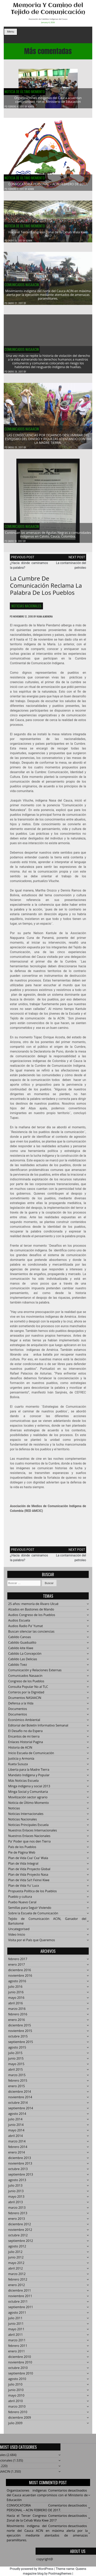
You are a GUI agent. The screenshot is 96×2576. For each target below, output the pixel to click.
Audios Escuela (19, 1623)
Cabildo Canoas (19, 1640)
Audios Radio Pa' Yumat (25, 1629)
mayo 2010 (16, 2398)
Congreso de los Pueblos (26, 1684)
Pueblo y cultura (20, 1899)
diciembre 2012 (19, 2227)
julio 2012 (15, 2254)
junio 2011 (15, 2326)
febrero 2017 (17, 1962)
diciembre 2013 (19, 2161)
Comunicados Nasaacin (22, 287)
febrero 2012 (17, 2282)
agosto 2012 (17, 2249)
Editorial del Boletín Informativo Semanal (38, 1728)
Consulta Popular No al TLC (28, 1689)
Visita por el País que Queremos (31, 1943)
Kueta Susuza (18, 1767)
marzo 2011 (16, 2343)
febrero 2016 (17, 2017)
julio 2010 (15, 2387)
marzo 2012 (16, 2277)
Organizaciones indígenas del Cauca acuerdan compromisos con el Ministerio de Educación (48, 100)
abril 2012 (15, 2271)
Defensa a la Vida (20, 1706)
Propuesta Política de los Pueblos (32, 1894)
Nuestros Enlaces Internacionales (32, 1833)
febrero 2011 (17, 2348)
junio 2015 (15, 2061)
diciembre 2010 (19, 2359)
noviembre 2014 (20, 2100)
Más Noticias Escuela (23, 1783)
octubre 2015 (18, 2039)
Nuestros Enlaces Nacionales (29, 1839)
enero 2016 (16, 2022)
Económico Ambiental (24, 1722)
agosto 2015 (17, 2050)
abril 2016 (15, 2006)
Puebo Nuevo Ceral (22, 1905)
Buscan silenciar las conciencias (31, 1634)
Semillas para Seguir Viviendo (29, 1910)
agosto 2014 (17, 2116)
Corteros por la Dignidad (26, 1695)
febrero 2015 (17, 2083)
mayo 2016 (16, 2000)
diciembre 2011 (19, 2293)
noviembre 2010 (20, 2365)
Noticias (14, 1811)
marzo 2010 (16, 2409)
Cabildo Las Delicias (22, 1662)
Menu (10, 31)
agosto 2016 (17, 1984)
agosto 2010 (17, 2381)
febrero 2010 (17, 2415)
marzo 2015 (16, 2078)
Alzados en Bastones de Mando (31, 1612)
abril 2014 (15, 2138)
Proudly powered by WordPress (31, 2569)
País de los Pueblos (22, 1850)
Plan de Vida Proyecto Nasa (28, 1877)
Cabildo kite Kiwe (20, 1651)
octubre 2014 (18, 2105)
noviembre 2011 (20, 2299)
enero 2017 (16, 1967)
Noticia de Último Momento (25, 91)
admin (31, 106)
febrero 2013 (17, 2216)
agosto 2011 (17, 2315)
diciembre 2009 (19, 2420)
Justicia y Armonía (21, 1761)
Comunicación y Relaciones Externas (35, 1673)
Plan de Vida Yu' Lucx (23, 1888)
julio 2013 (15, 2188)
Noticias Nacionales (26, 608)
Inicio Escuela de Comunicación (31, 1756)
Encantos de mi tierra (23, 1739)
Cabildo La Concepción (24, 1656)
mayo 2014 (16, 2133)
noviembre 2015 (20, 2033)
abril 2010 (15, 2404)
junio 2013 (15, 2194)
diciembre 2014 (19, 2094)
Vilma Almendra (44, 619)
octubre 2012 (18, 2238)
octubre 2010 (18, 2370)
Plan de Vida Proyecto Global (29, 1872)
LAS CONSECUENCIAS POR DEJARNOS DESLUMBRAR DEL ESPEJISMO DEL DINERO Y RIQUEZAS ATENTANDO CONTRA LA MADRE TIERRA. (48, 441)
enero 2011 (16, 2354)
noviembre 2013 (20, 2166)
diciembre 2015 (19, 2028)
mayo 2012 (16, 2265)
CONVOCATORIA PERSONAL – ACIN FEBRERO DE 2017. (48, 184)
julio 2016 (15, 1989)
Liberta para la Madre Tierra (28, 1772)
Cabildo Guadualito (22, 1645)
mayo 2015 (16, 2067)
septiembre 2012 (20, 2243)
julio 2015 (15, 2056)
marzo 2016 (16, 2011)
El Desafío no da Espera (25, 1734)
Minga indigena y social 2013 (29, 1789)
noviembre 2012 (20, 2232)
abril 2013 (15, 2205)
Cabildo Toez (17, 1667)
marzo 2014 (16, 2144)
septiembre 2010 (20, 2376)
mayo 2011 (16, 2332)
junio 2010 (15, 2393)
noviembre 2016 (20, 1978)
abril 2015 (15, 2072)
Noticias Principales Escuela (28, 1827)
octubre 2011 (18, 2304)
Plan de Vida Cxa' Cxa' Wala (28, 1861)
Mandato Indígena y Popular (28, 1778)
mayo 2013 (16, 2199)
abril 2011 (15, 2337)
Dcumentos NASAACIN (24, 1700)
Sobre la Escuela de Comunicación (33, 1916)
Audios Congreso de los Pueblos (31, 1618)
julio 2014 (15, 2122)
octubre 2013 (18, 2172)
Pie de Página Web (21, 1855)
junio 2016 (15, 1995)
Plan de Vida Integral (23, 1866)
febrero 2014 (17, 2149)
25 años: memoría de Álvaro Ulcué (33, 1606)
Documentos (17, 1711)
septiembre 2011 (20, 2310)
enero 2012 (16, 2288)
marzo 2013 (16, 2210)
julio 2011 (15, 2321)
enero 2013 (16, 2221)
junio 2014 (15, 2127)
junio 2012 (15, 2260)
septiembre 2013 (20, 2177)
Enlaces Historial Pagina (25, 1745)
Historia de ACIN (20, 1750)
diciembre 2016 (19, 1973)
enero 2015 (16, 2089)
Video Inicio (16, 1937)
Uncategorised (18, 1932)
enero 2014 (16, 2155)
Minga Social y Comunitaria (28, 1794)
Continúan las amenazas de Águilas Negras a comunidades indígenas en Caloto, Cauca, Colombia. (48, 537)
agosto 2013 (17, 2183)
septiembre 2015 (20, 2044)
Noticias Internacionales (25, 1816)
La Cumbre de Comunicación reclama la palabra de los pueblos (46, 588)
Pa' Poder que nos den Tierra (29, 1844)
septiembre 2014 (20, 2111)
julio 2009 (15, 2426)
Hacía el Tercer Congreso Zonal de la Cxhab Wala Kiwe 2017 (48, 237)
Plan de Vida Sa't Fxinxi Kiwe (28, 1883)
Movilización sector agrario (27, 1800)
